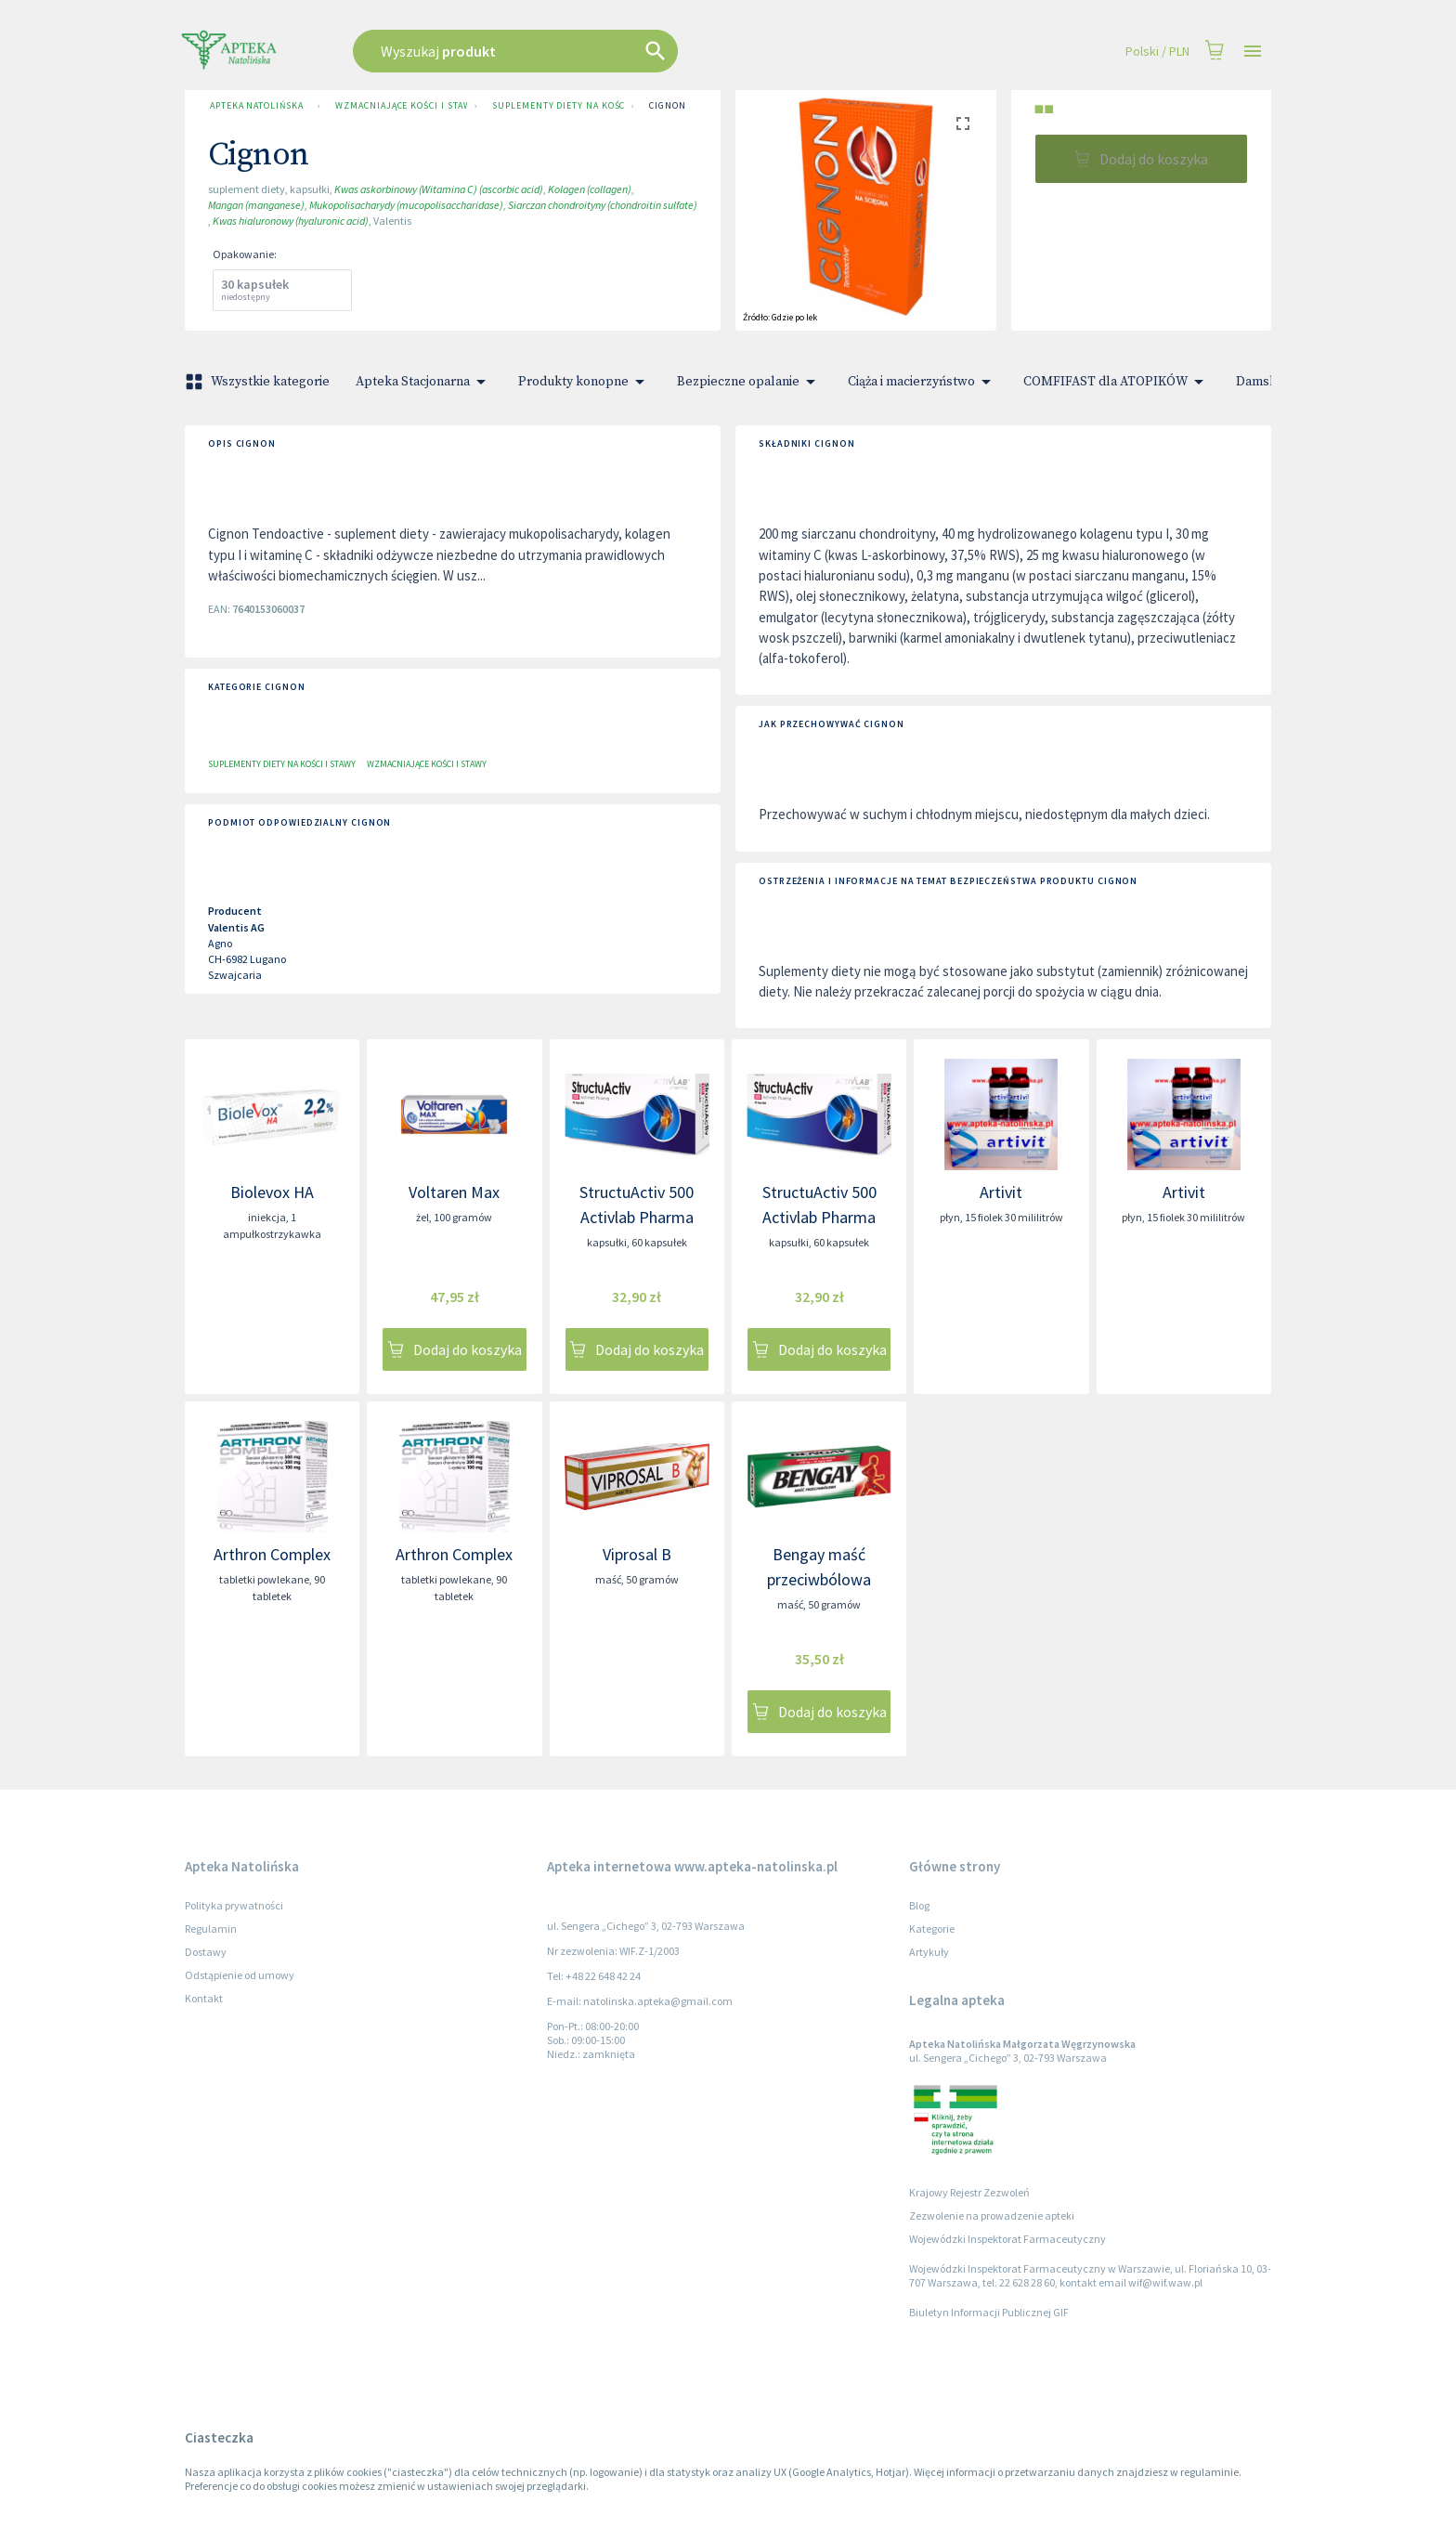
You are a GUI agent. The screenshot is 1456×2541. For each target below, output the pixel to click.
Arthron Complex (272, 1554)
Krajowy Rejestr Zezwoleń (969, 2192)
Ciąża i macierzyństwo (922, 381)
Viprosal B (637, 1554)
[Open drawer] (1252, 51)
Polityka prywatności (234, 1905)
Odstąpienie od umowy (239, 1975)
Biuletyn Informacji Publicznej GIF (989, 2312)
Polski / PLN (1157, 51)
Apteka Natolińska (256, 106)
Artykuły (929, 1952)
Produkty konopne (584, 381)
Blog (919, 1905)
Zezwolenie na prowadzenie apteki (991, 2215)
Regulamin (211, 1928)
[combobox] (609, 51)
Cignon (667, 106)
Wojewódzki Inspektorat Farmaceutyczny (1007, 2239)
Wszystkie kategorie (259, 382)
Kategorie (932, 1928)
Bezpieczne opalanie (749, 381)
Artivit (1001, 1192)
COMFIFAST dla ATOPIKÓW (1116, 381)
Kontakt (204, 1998)
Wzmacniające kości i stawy (397, 106)
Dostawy (206, 1952)
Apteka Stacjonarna (423, 381)
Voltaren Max (454, 1192)
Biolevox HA (272, 1192)
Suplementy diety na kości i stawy (554, 106)
